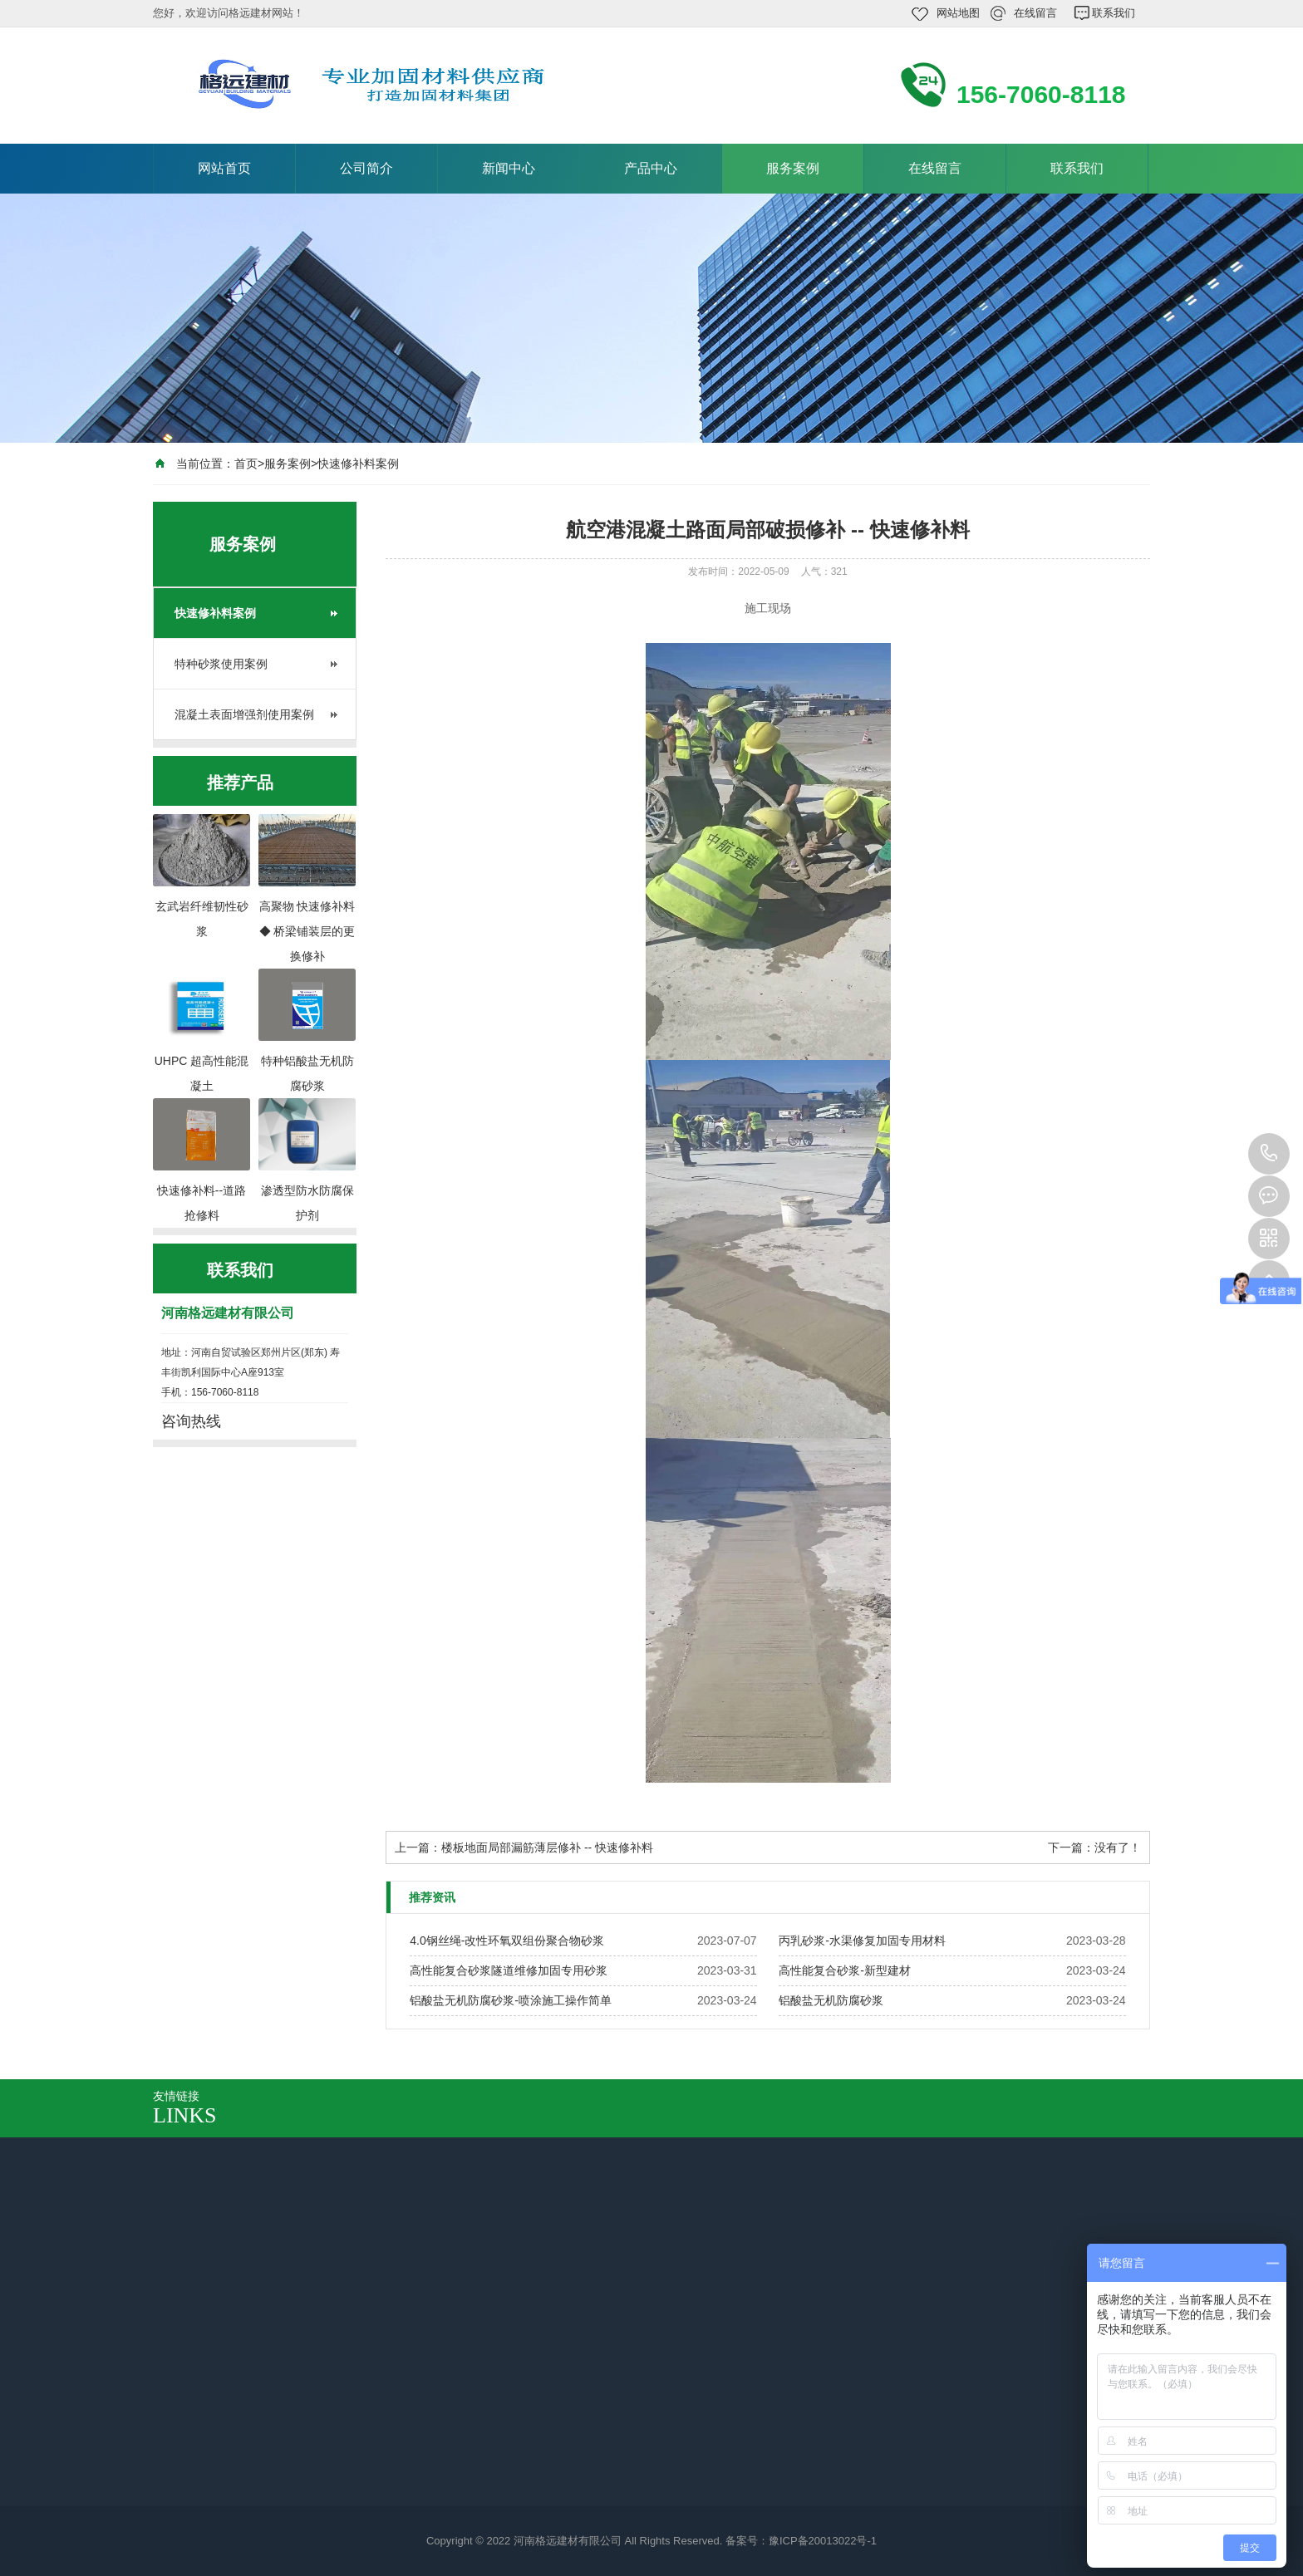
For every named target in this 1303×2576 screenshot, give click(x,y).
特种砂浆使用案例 (221, 663)
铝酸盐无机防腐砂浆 (831, 2000)
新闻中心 (508, 168)
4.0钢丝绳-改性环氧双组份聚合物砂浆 (507, 1940)
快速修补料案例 (358, 463)
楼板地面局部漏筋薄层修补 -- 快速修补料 (547, 1847)
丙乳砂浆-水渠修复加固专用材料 (862, 1940)
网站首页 (224, 168)
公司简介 (366, 168)
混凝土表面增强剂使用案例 (244, 714)
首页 (246, 463)
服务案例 (792, 168)
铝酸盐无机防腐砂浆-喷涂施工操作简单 (511, 2000)
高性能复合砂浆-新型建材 (845, 1970)
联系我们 (1113, 13)
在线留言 (1035, 13)
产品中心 (650, 168)
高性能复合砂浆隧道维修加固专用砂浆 (508, 1970)
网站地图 (958, 13)
